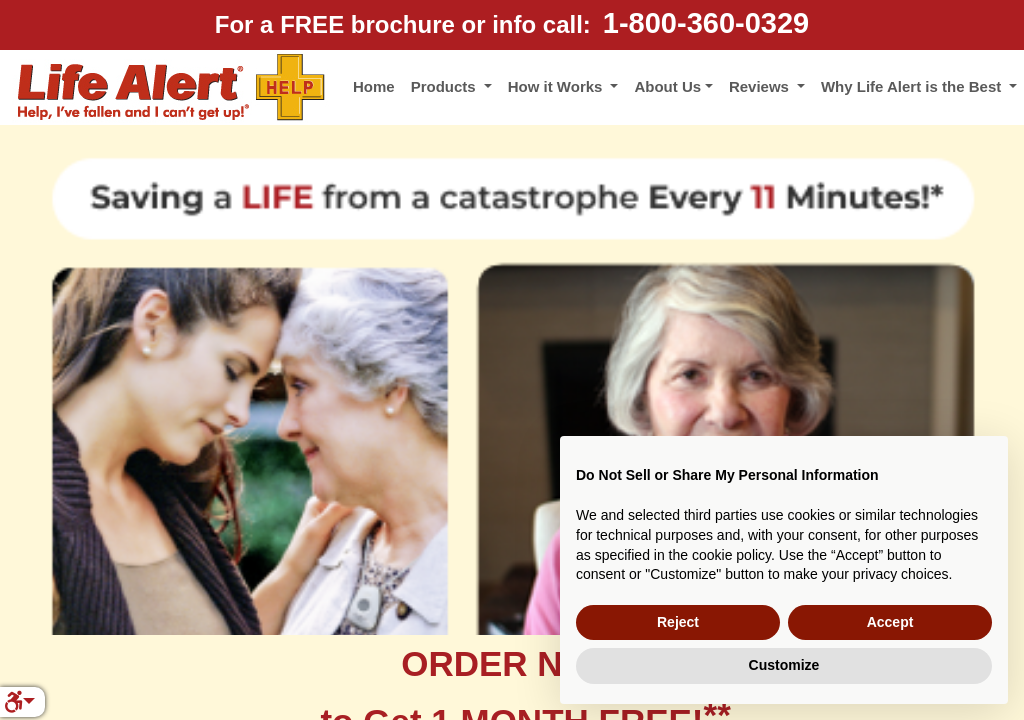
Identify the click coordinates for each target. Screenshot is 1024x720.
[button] (19, 702)
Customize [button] (784, 665)
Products (445, 86)
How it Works (557, 86)
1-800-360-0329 (706, 23)
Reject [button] (678, 622)
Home (374, 86)
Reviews (761, 86)
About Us (667, 86)
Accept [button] (890, 622)
